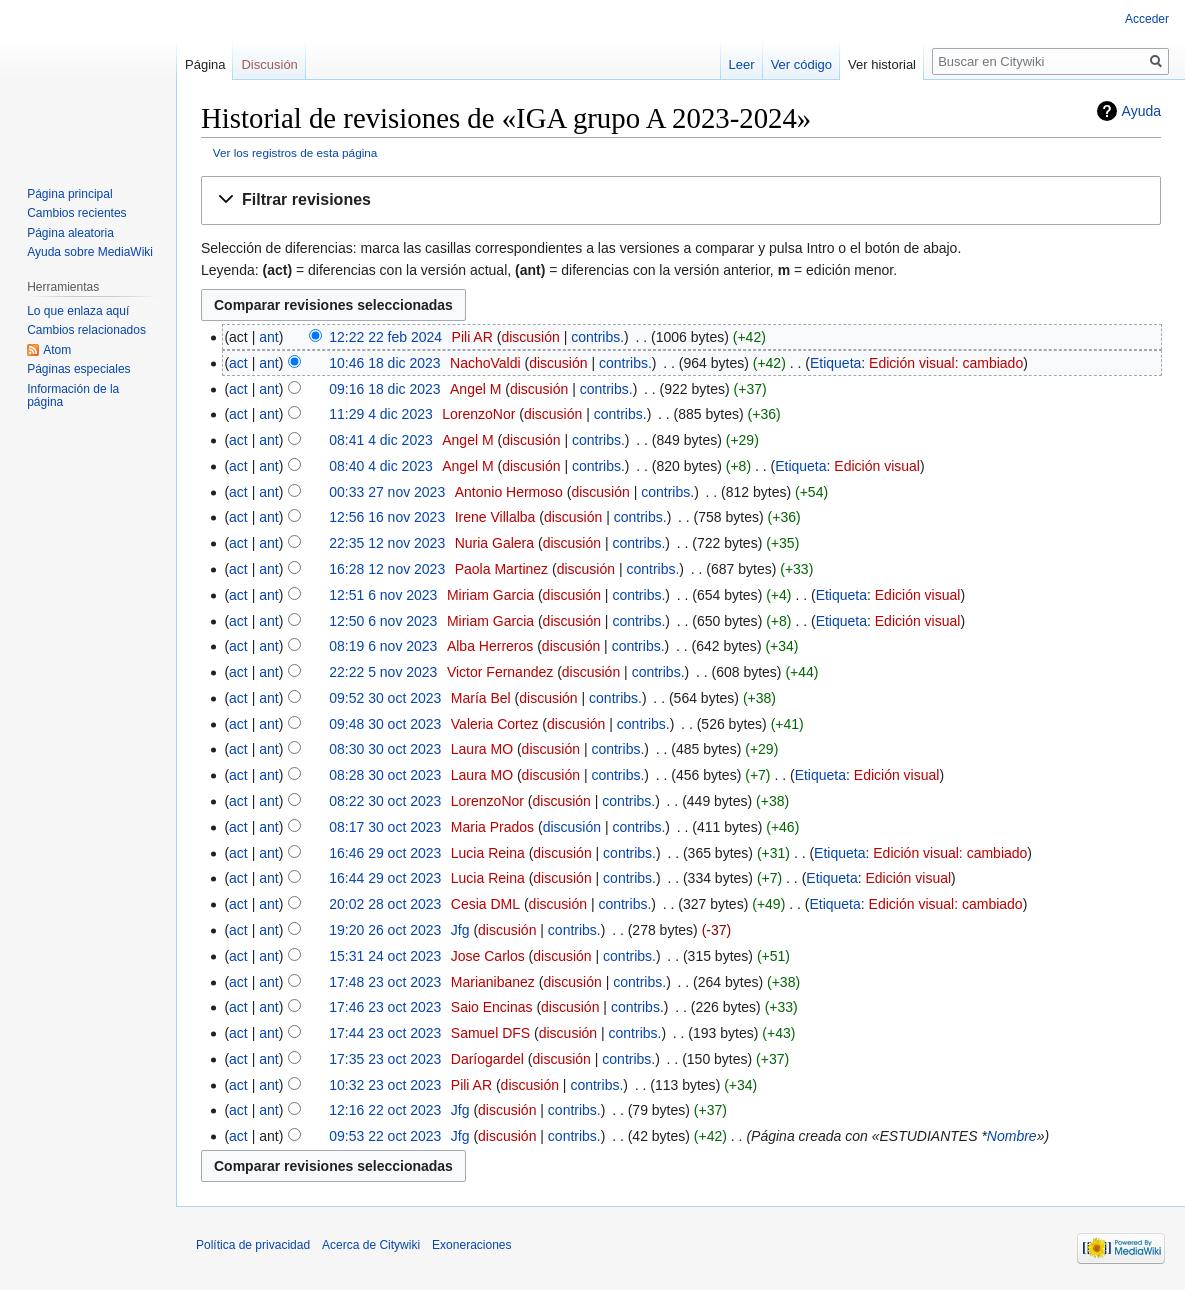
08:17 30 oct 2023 (385, 827)
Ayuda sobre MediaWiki (90, 252)
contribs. (597, 337)
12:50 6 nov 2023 (383, 621)
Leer (742, 64)
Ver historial (882, 64)
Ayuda (1141, 111)
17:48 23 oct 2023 (385, 982)
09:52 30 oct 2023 (385, 698)
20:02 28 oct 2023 (385, 904)
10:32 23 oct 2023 (385, 1085)
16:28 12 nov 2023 (387, 569)
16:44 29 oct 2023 (385, 878)
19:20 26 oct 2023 (385, 930)
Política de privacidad (253, 1245)
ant (268, 337)
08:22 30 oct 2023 (385, 801)
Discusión (269, 64)
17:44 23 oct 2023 (385, 1033)
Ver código (801, 64)
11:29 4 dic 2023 (381, 414)
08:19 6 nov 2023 (383, 646)
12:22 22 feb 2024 (385, 337)
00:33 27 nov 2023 (387, 492)
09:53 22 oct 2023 (385, 1136)
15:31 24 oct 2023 (385, 956)
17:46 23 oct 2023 (385, 1007)
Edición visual (877, 466)
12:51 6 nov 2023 (383, 595)
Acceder (1147, 19)
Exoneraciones (471, 1245)
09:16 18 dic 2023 (384, 389)
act (238, 363)
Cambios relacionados (86, 330)
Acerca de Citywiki (371, 1245)
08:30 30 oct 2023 (385, 749)
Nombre (1012, 1136)
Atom (57, 350)
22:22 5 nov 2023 (383, 672)
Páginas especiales (78, 369)
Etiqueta (835, 363)
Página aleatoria (70, 233)
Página (205, 64)
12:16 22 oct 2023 (385, 1110)
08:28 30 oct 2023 (385, 775)
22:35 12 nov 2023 (387, 543)
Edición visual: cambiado (946, 363)
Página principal (69, 194)
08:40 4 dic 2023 (381, 466)
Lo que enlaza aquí (78, 311)
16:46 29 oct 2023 (385, 853)
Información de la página (73, 396)
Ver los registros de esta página (295, 152)
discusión (530, 337)
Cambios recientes (76, 213)
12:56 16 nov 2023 (387, 517)
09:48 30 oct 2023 (385, 724)
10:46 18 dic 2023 (384, 363)
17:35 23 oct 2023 (385, 1059)
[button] (681, 200)
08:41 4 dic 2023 (381, 440)
